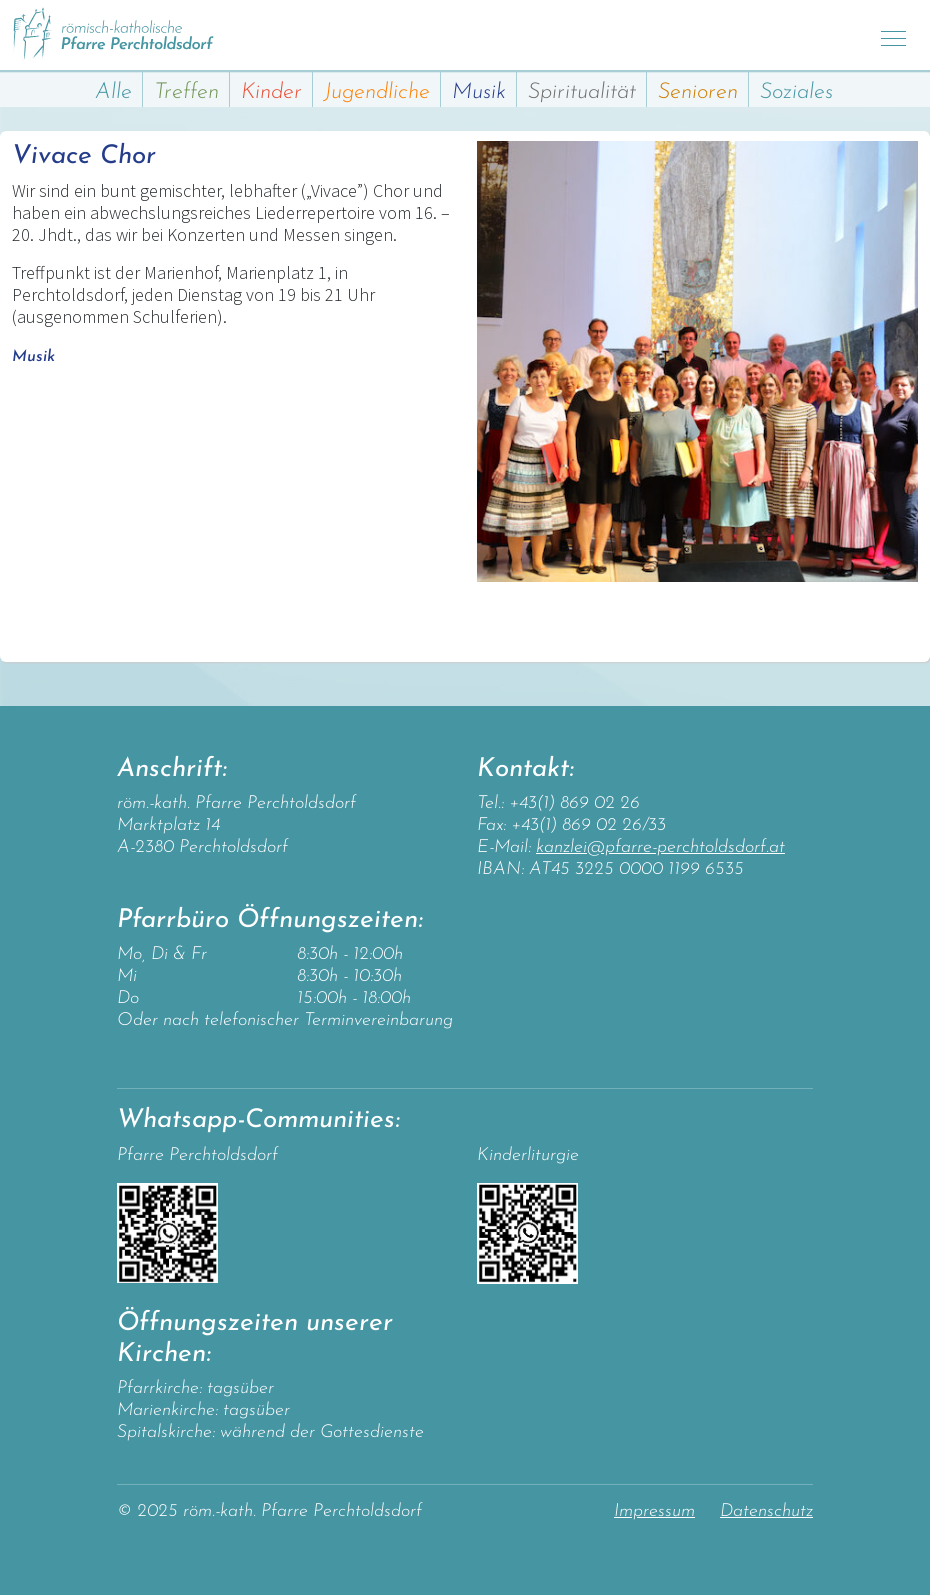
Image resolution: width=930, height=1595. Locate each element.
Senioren (698, 92)
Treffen (186, 92)
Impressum (654, 1511)
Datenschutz (766, 1511)
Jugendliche (377, 92)
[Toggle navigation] (893, 35)
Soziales (796, 92)
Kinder (271, 92)
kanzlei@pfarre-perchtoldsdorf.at (660, 847)
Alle (113, 92)
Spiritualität (582, 92)
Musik (479, 92)
